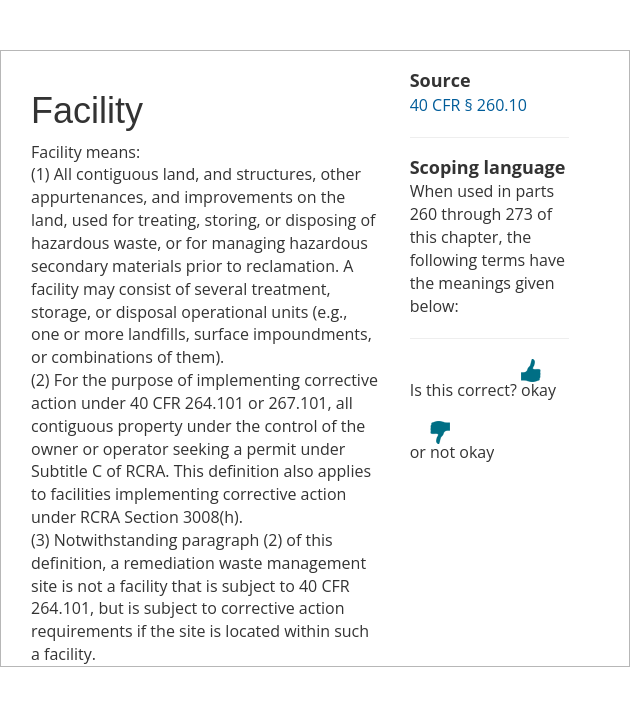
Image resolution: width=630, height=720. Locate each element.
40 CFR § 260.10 (468, 105)
